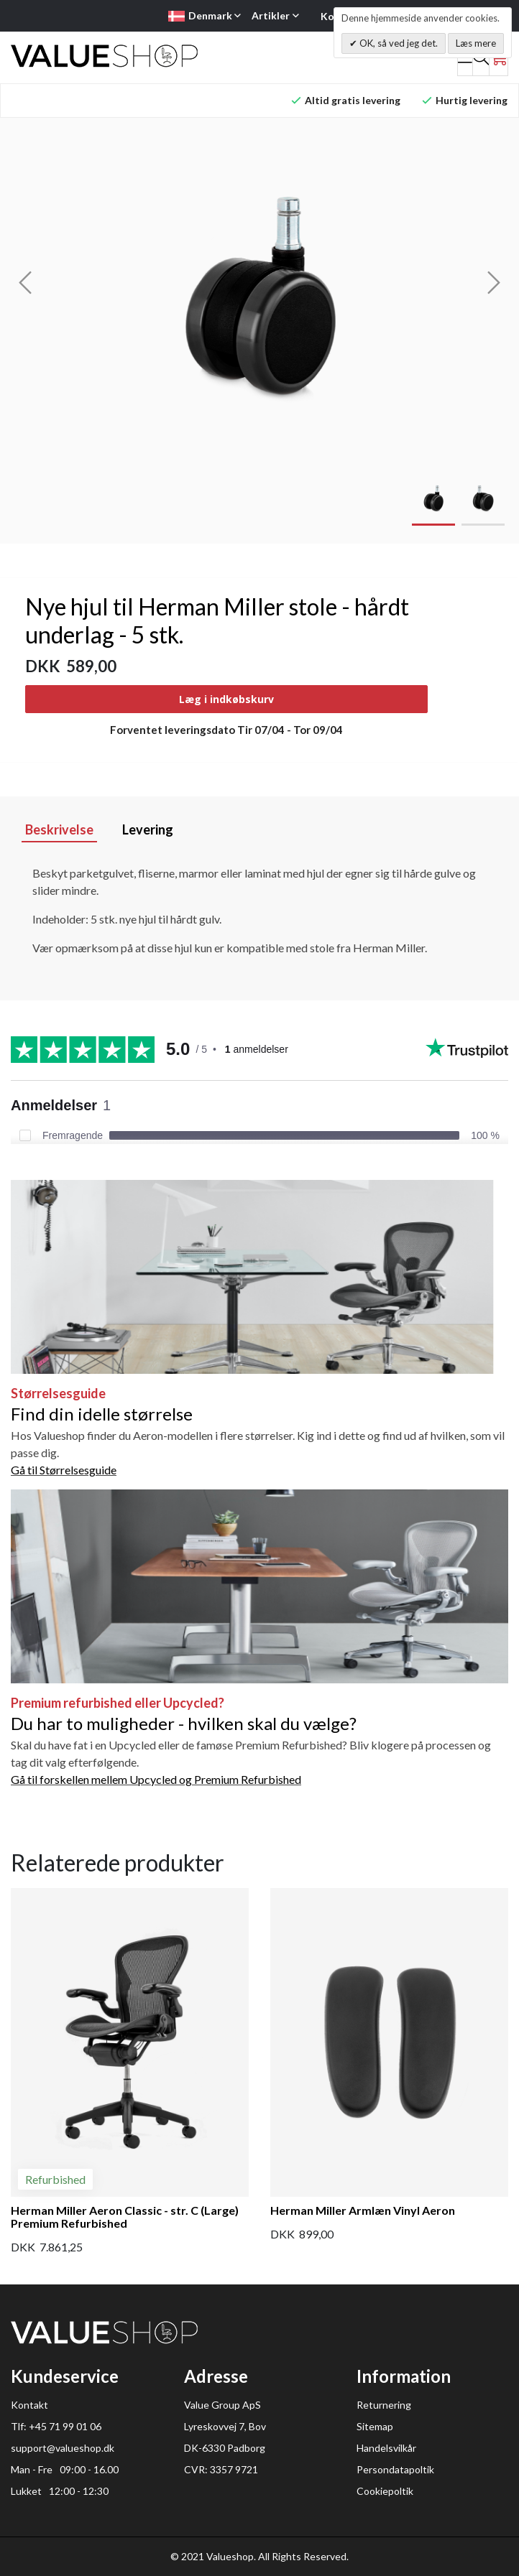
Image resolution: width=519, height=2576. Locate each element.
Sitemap (375, 2426)
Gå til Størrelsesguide (63, 1470)
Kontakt (29, 2405)
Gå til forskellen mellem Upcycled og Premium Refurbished (156, 1779)
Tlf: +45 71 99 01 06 (56, 2426)
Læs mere (476, 43)
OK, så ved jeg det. (397, 43)
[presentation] (25, 281)
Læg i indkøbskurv (226, 699)
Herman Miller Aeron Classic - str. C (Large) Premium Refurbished (125, 2216)
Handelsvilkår (386, 2448)
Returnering (384, 2405)
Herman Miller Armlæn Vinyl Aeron (362, 2210)
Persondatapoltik (395, 2469)
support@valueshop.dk (62, 2448)
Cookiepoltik (385, 2491)
